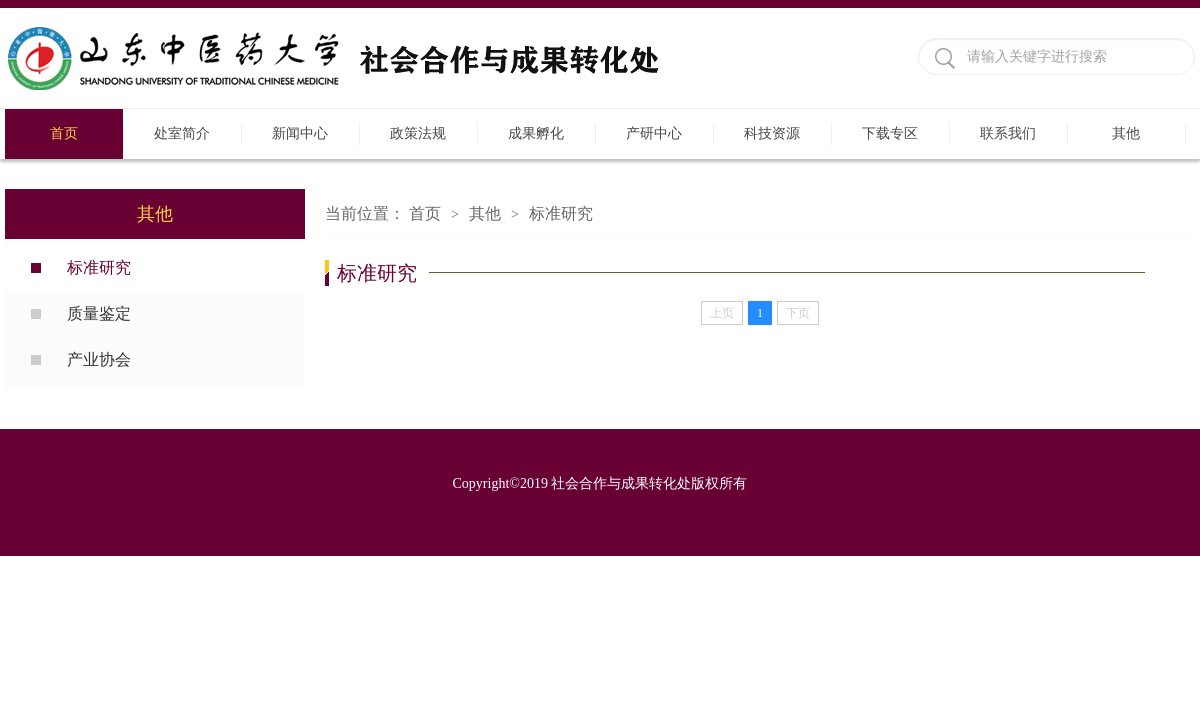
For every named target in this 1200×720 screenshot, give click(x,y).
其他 (1126, 133)
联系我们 (1008, 133)
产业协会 (99, 359)
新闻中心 (300, 133)
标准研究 (99, 267)
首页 (64, 133)
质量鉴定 (99, 313)
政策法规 (418, 133)
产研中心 (654, 133)
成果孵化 (536, 133)
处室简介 (182, 133)
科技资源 (772, 133)
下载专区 (890, 133)
